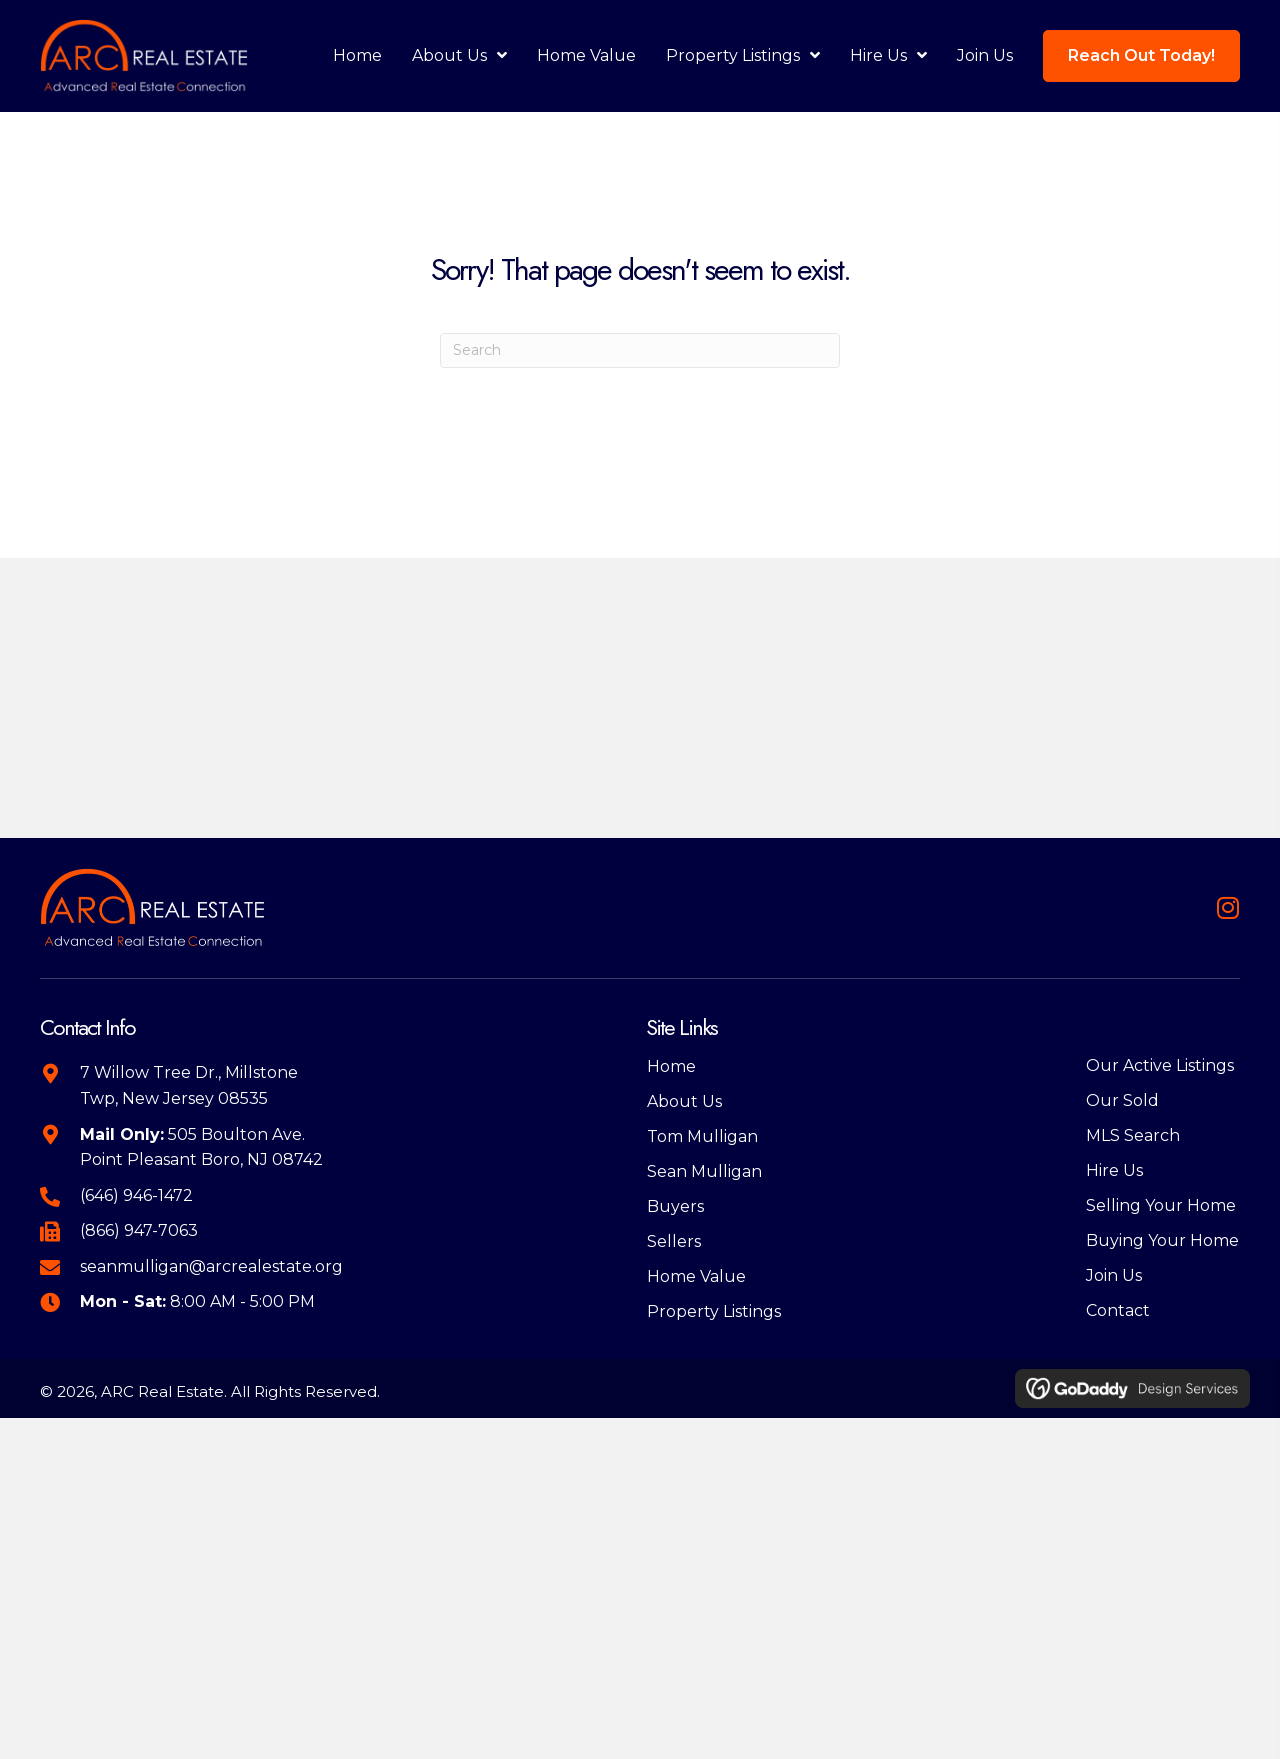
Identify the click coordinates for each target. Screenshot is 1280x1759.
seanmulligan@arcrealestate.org (211, 1266)
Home (671, 1066)
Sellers (674, 1241)
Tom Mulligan (702, 1136)
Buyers (675, 1206)
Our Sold (1122, 1100)
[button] (1227, 907)
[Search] (640, 350)
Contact (1118, 1310)
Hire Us (1114, 1170)
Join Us (1114, 1275)
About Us (684, 1101)
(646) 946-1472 (136, 1195)
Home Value (696, 1276)
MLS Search (1133, 1135)
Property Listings (714, 1311)
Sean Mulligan (704, 1171)
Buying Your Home (1162, 1240)
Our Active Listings (1160, 1065)
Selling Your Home (1161, 1205)
